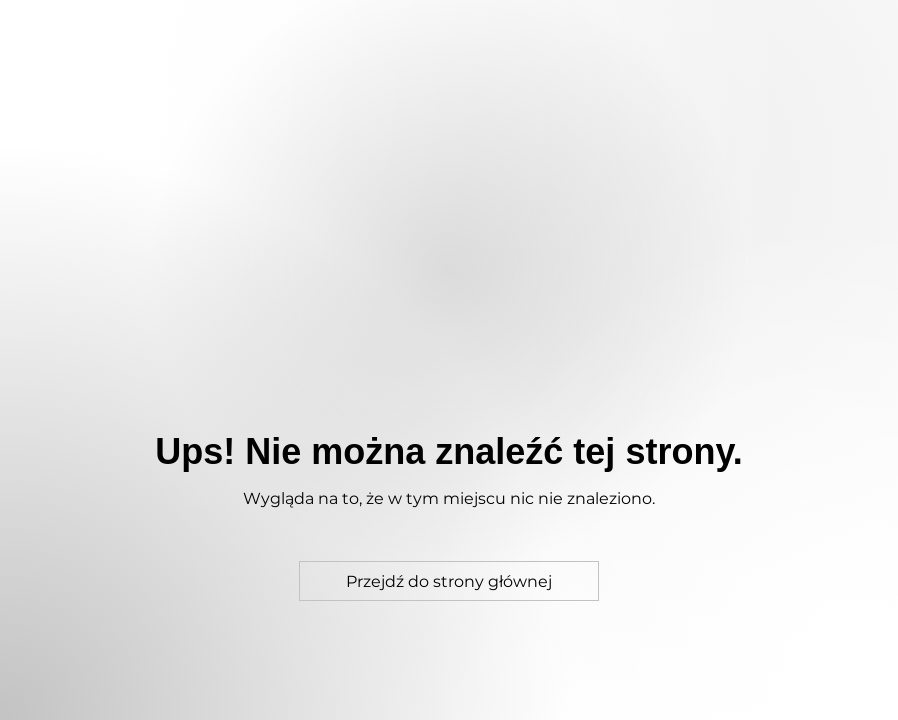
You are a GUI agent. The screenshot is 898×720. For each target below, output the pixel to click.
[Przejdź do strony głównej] (449, 581)
